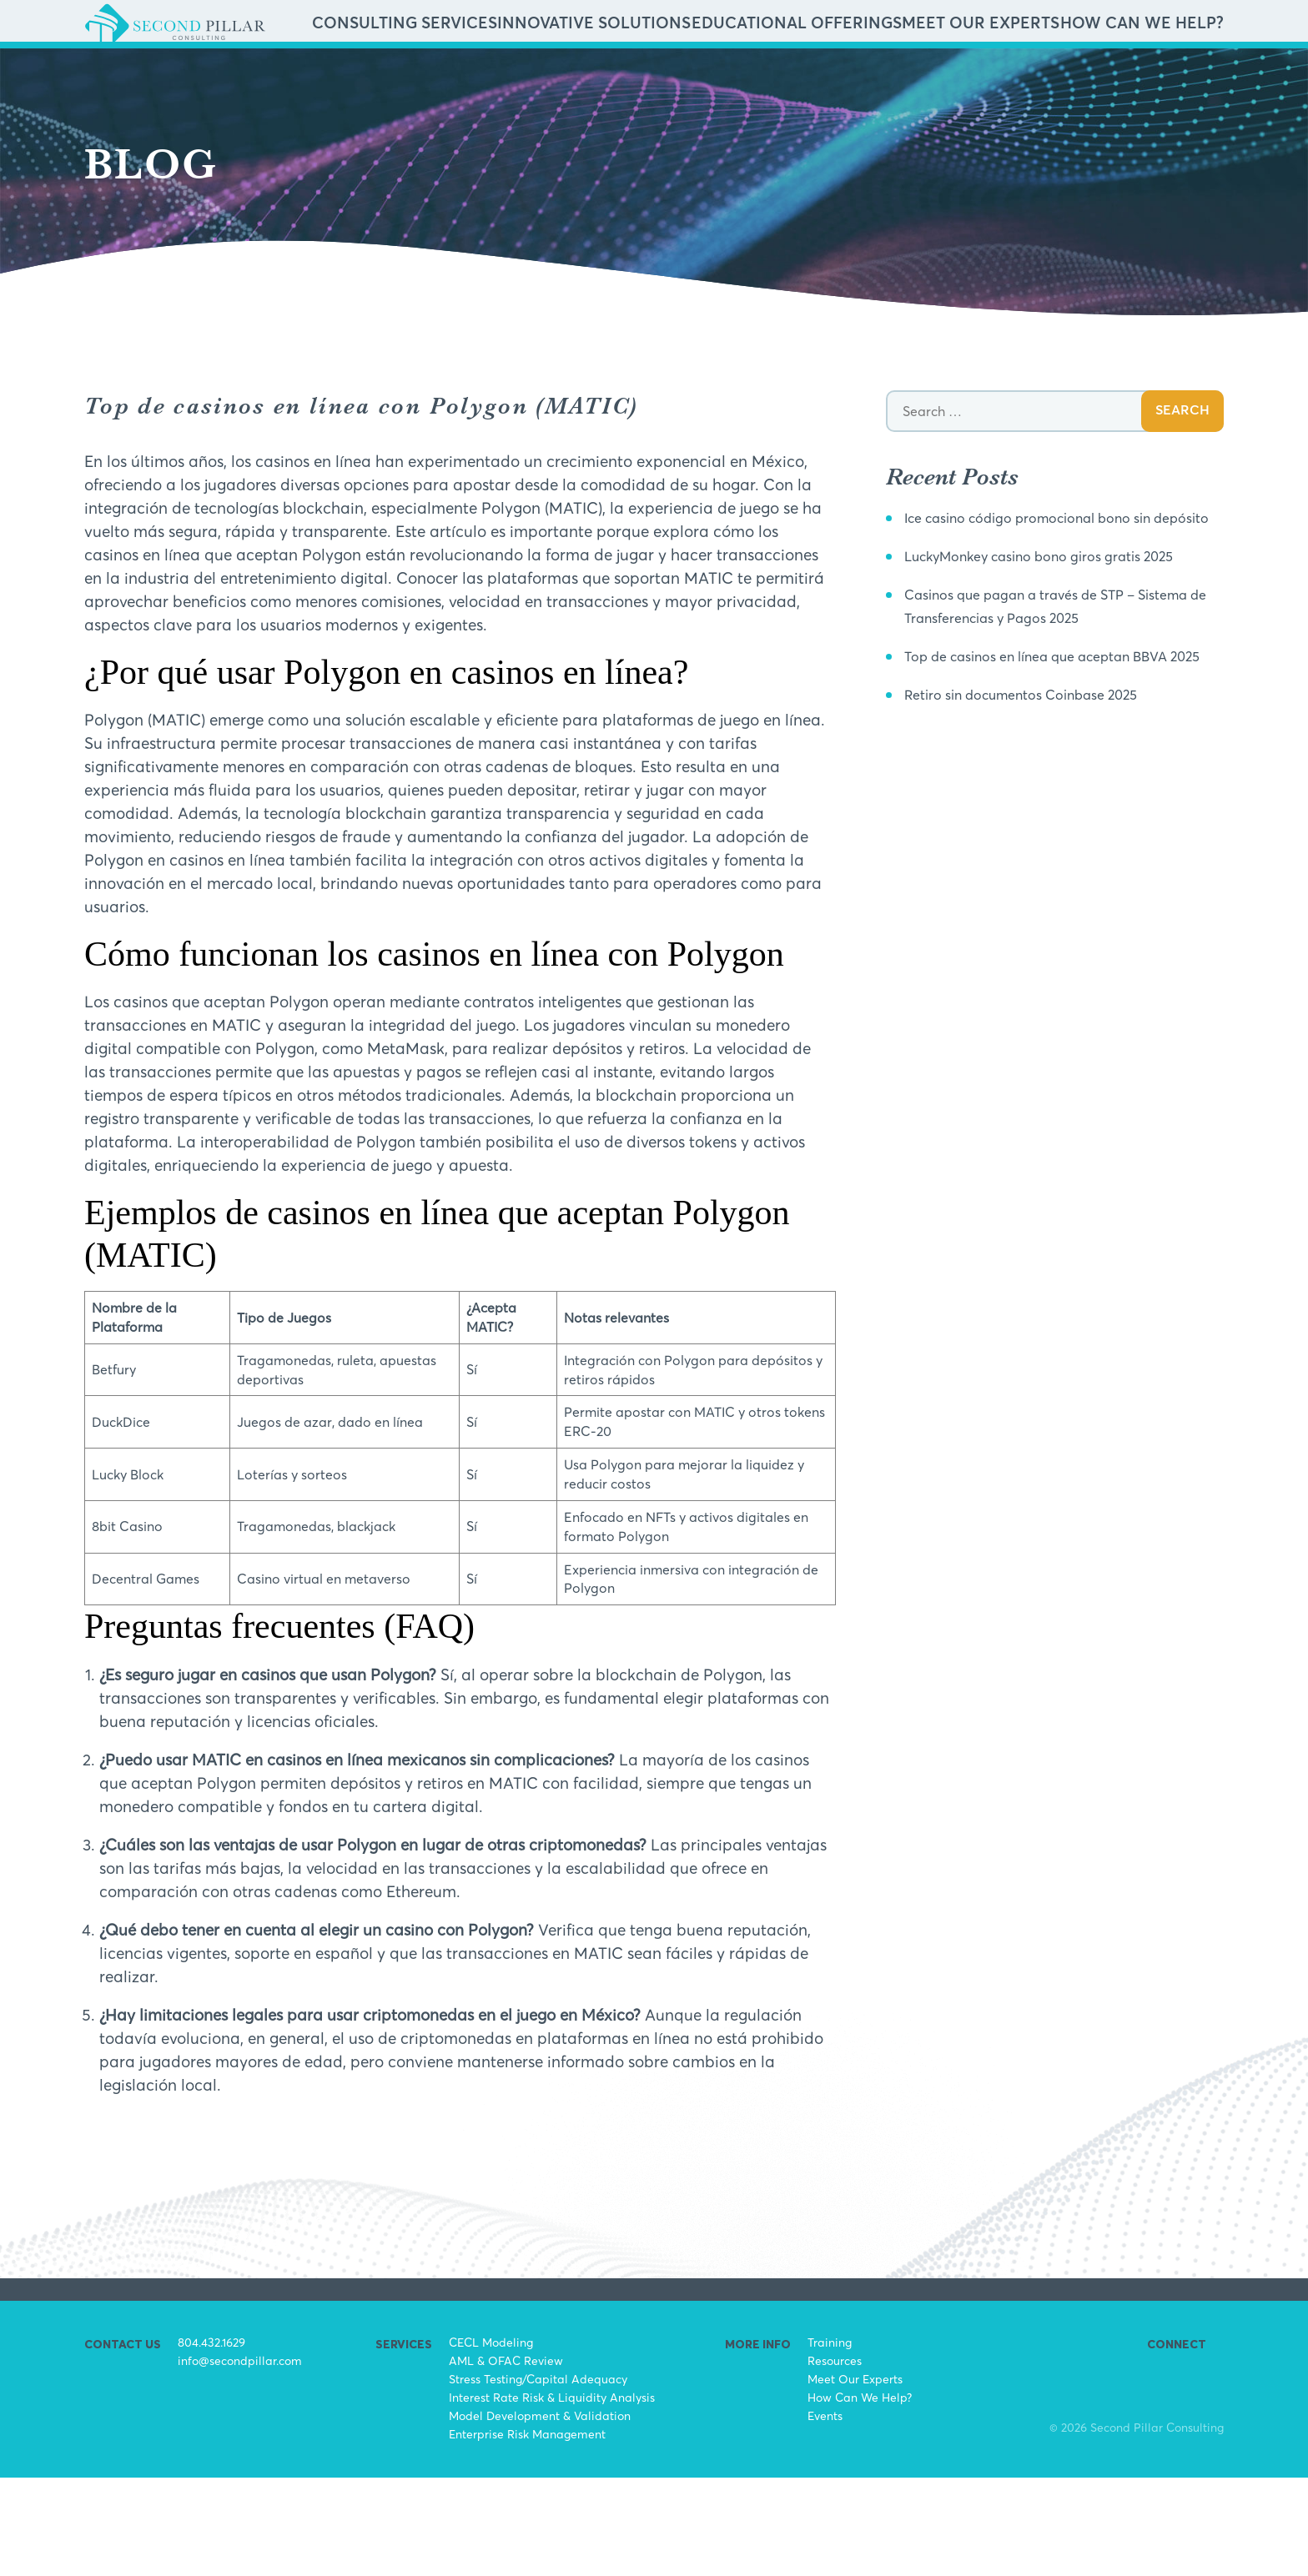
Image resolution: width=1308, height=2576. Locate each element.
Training (829, 2440)
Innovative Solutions (771, 73)
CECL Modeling (491, 2440)
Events (825, 2514)
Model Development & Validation (540, 2514)
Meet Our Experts (1047, 73)
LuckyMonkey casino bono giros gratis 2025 (1064, 677)
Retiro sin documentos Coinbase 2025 (1042, 839)
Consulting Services (635, 73)
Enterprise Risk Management (527, 2532)
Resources (834, 2459)
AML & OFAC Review (506, 2459)
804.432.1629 (211, 2440)
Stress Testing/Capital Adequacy (538, 2477)
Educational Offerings (915, 73)
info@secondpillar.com (240, 2459)
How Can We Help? (1164, 73)
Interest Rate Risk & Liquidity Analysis (552, 2495)
